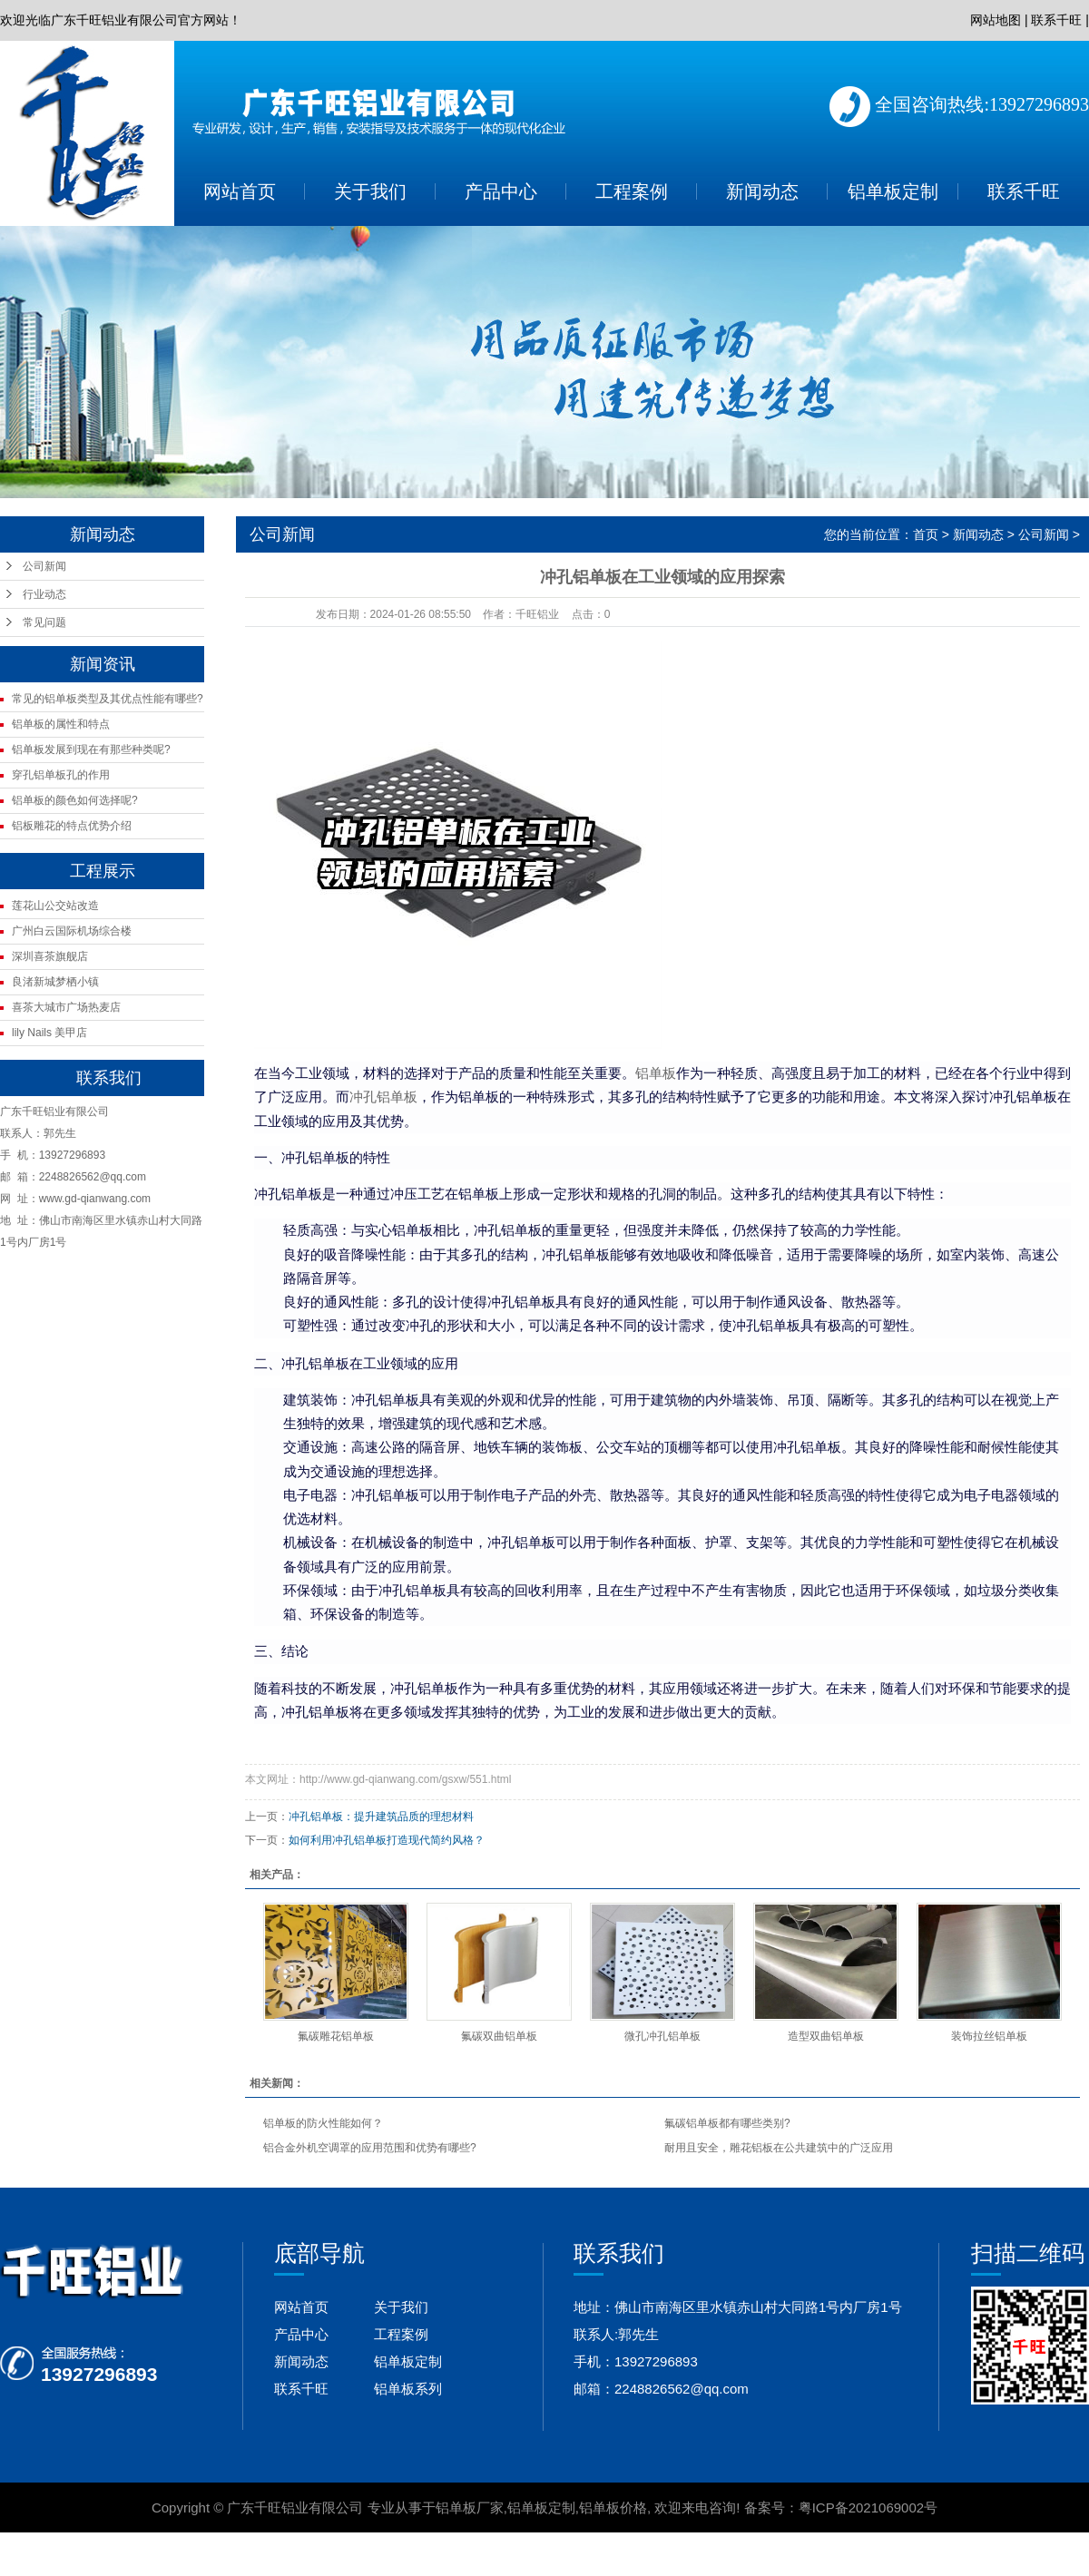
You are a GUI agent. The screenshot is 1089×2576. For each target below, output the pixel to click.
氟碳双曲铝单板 (499, 2036)
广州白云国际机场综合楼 (72, 931)
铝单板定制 (893, 191)
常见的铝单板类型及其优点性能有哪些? (107, 698)
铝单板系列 (408, 2388)
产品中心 (501, 191)
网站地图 (995, 20)
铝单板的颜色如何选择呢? (75, 800)
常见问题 (44, 622)
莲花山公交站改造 (55, 905)
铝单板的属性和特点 (61, 724)
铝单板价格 (613, 2507)
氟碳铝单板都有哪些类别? (727, 2123)
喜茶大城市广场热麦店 (66, 1007)
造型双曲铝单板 (826, 2036)
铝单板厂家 (470, 2507)
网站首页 (239, 191)
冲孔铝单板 (383, 1097)
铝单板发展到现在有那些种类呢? (91, 749)
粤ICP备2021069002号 (868, 2507)
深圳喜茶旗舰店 (50, 956)
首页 (925, 534)
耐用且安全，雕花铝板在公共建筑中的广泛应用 (778, 2147)
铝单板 (655, 1073)
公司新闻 (44, 566)
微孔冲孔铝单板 (662, 2036)
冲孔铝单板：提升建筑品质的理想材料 (381, 1816)
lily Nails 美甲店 (49, 1032)
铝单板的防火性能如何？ (323, 2123)
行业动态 (44, 594)
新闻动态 (762, 191)
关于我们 (370, 191)
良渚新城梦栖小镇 (55, 981)
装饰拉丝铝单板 (989, 2036)
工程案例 (631, 191)
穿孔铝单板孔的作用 (61, 775)
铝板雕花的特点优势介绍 (72, 825)
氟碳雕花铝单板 (336, 2036)
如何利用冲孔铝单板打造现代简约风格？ (387, 1840)
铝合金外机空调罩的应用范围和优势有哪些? (369, 2147)
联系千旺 (1056, 20)
